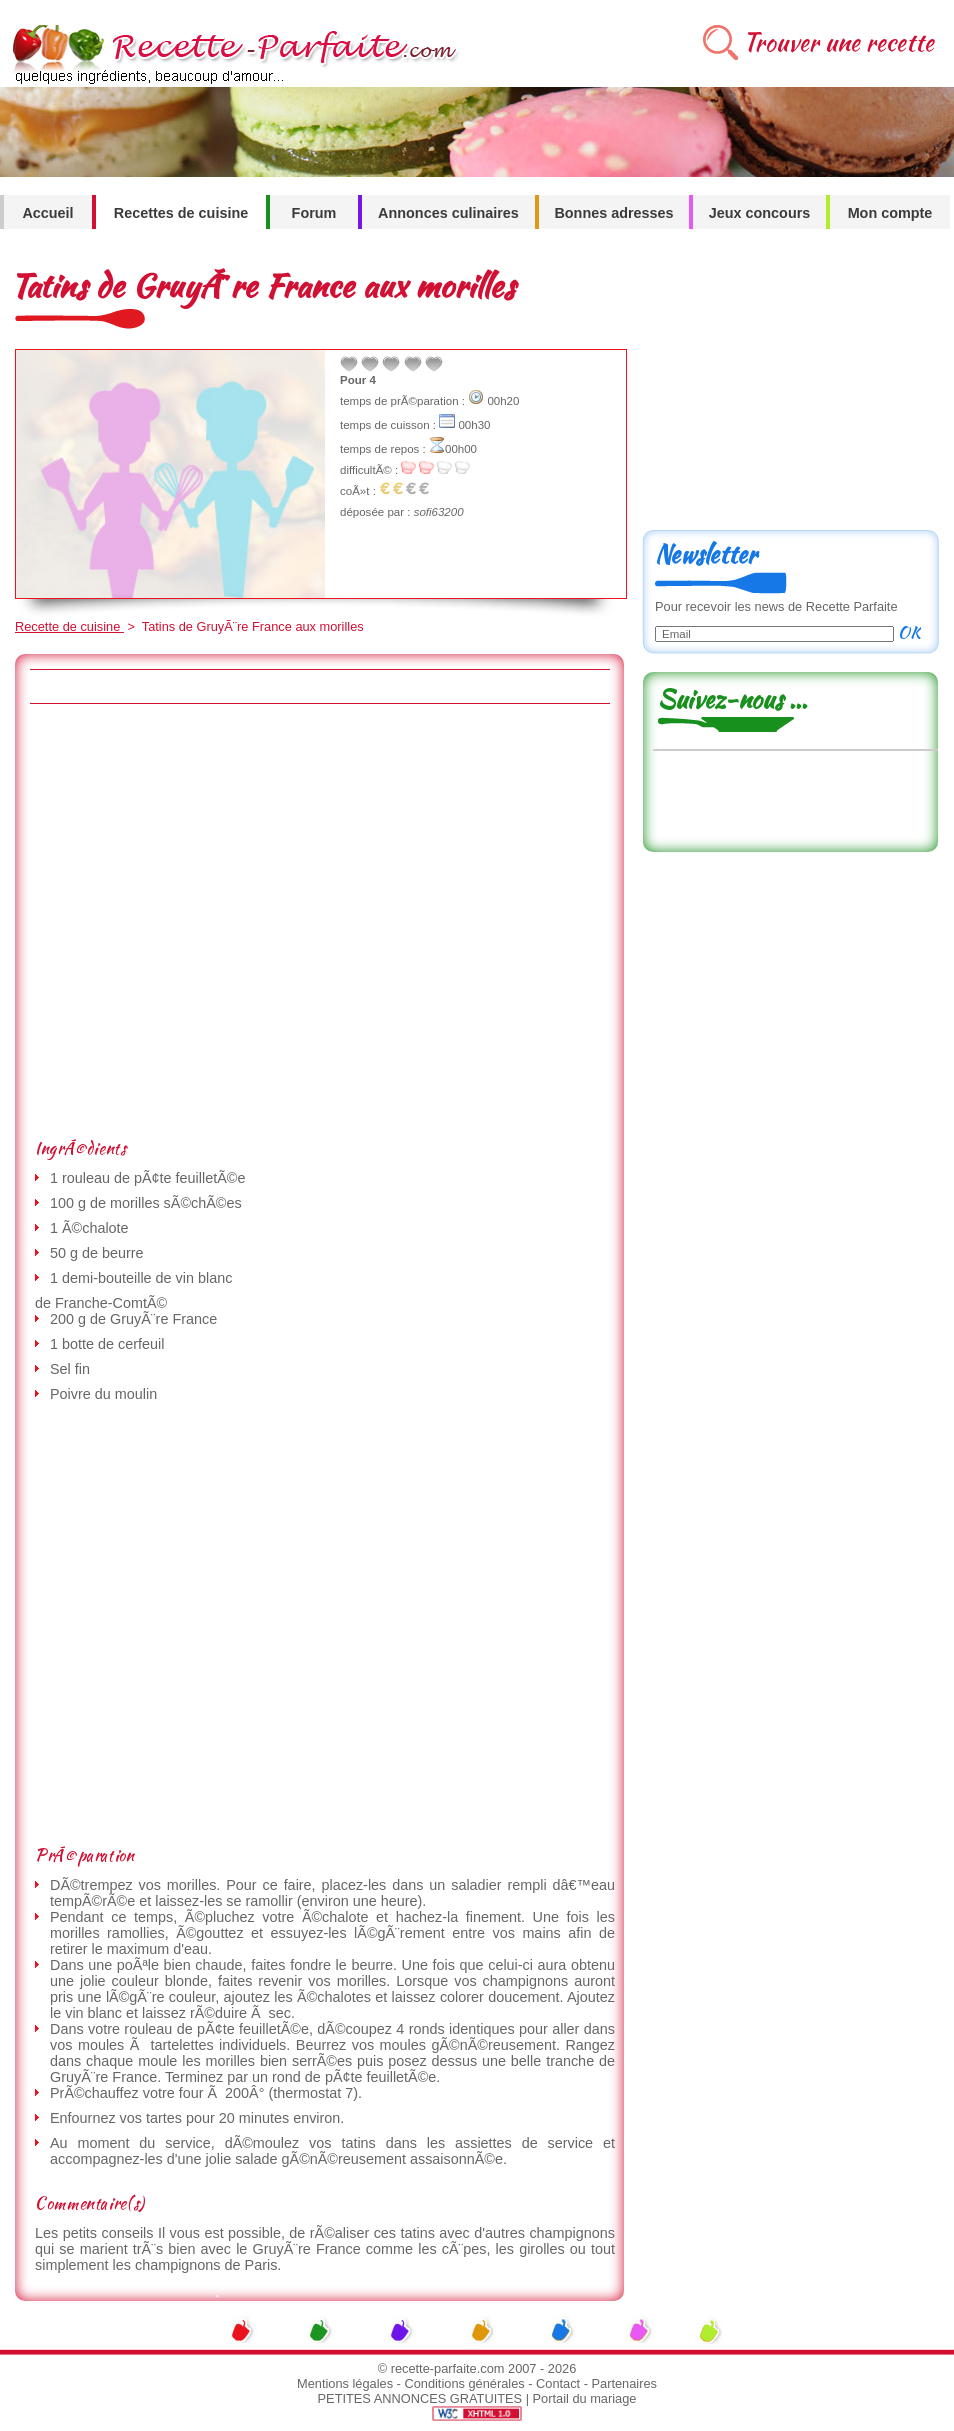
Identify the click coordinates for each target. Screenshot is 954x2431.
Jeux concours (760, 213)
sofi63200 (439, 512)
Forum (314, 213)
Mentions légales (345, 2383)
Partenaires (624, 2383)
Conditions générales (464, 2383)
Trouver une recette (838, 42)
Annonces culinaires (448, 213)
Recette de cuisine (69, 626)
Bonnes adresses (613, 213)
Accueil (47, 213)
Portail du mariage (585, 2398)
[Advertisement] (201, 920)
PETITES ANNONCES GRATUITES (420, 2398)
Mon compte (890, 213)
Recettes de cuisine (181, 213)
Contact (558, 2383)
